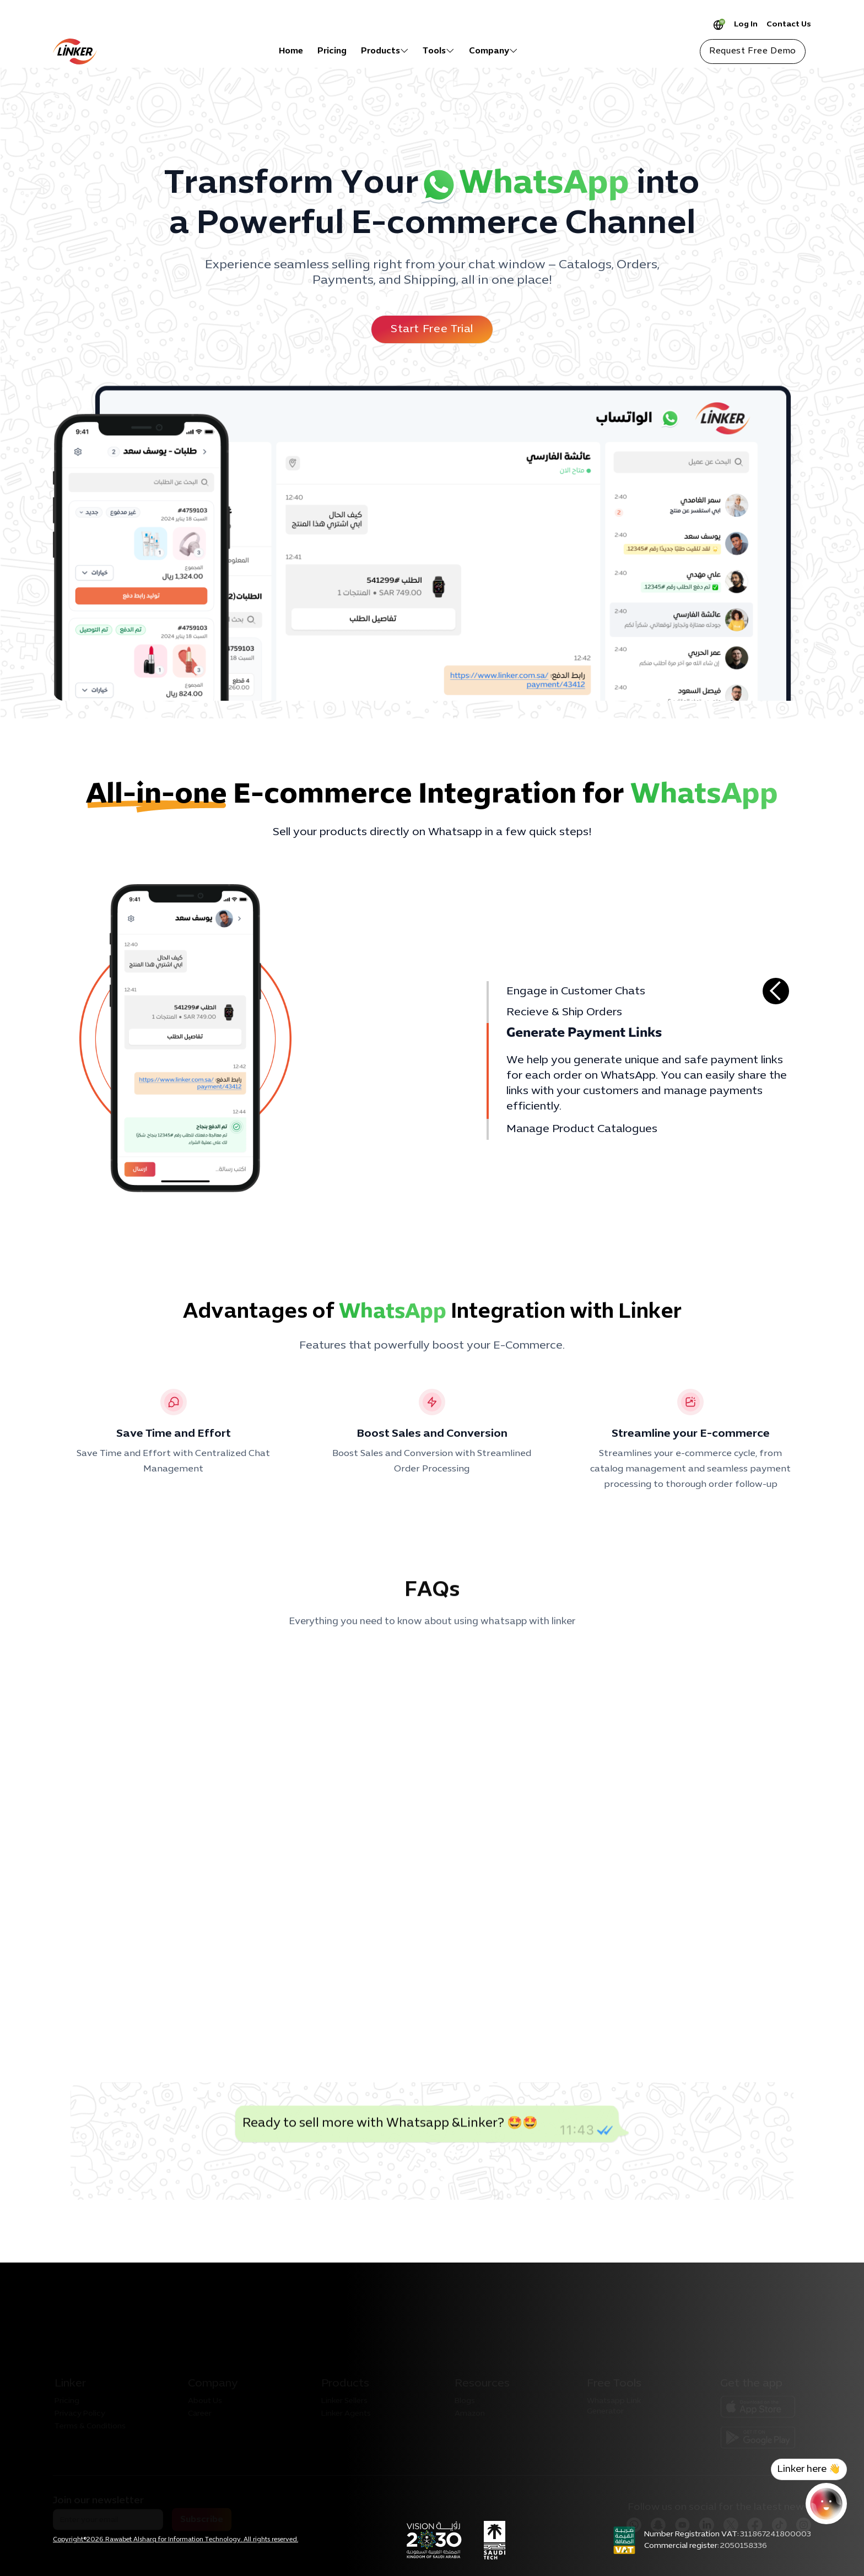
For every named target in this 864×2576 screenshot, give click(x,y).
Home (291, 51)
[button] (385, 51)
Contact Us (788, 24)
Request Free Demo (752, 51)
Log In (746, 24)
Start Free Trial (432, 329)
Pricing (332, 51)
